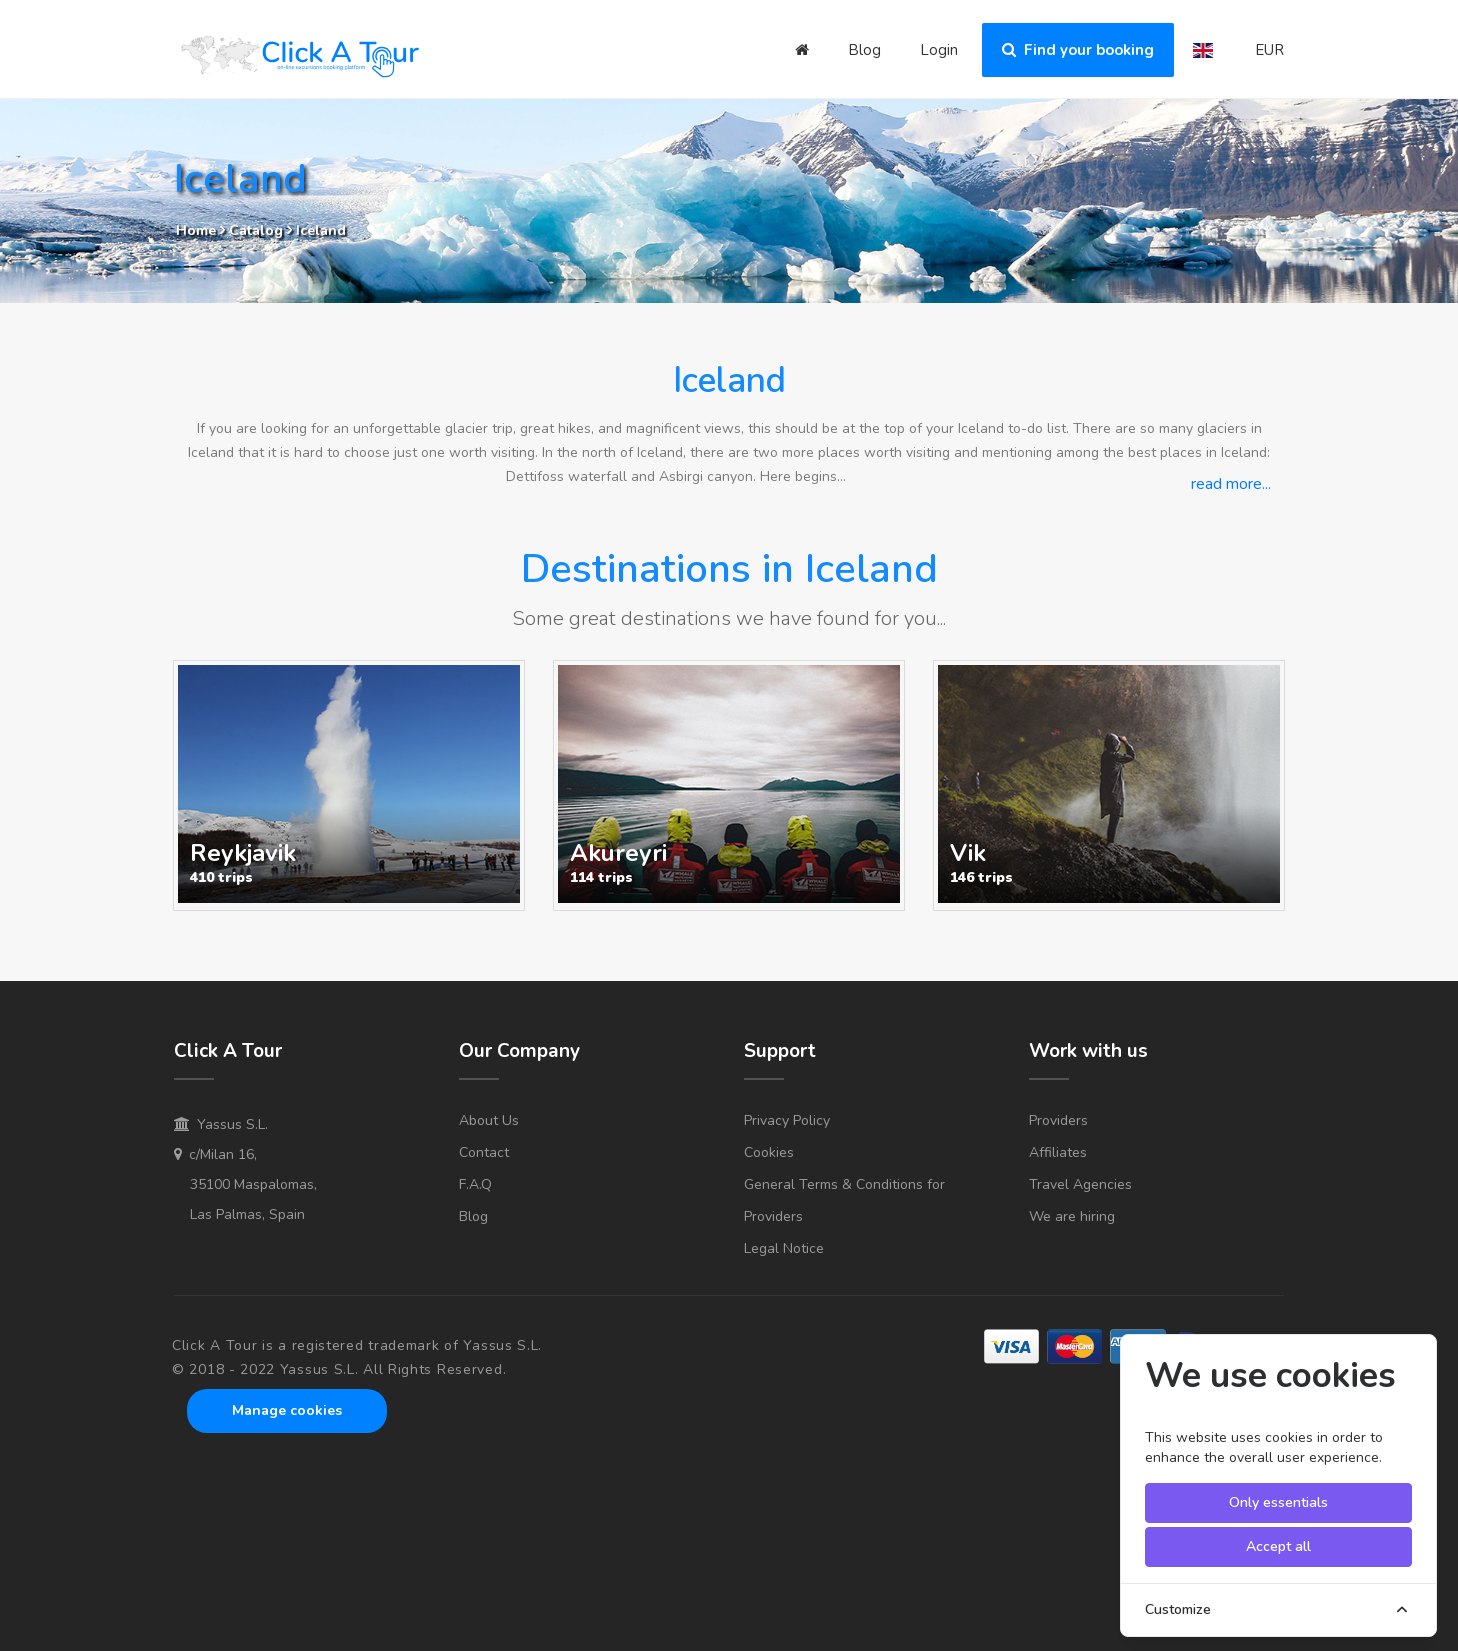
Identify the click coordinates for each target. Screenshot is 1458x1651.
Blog (864, 50)
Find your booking (1078, 50)
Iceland (321, 230)
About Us (489, 1120)
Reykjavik (243, 853)
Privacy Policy (787, 1120)
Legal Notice (784, 1248)
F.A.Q (475, 1184)
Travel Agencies (1080, 1184)
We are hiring (1072, 1216)
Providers (1058, 1120)
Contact (484, 1152)
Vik (968, 853)
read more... (1231, 484)
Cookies (769, 1152)
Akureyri (618, 853)
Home (196, 230)
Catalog (258, 230)
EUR (1269, 50)
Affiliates (1058, 1152)
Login (939, 50)
